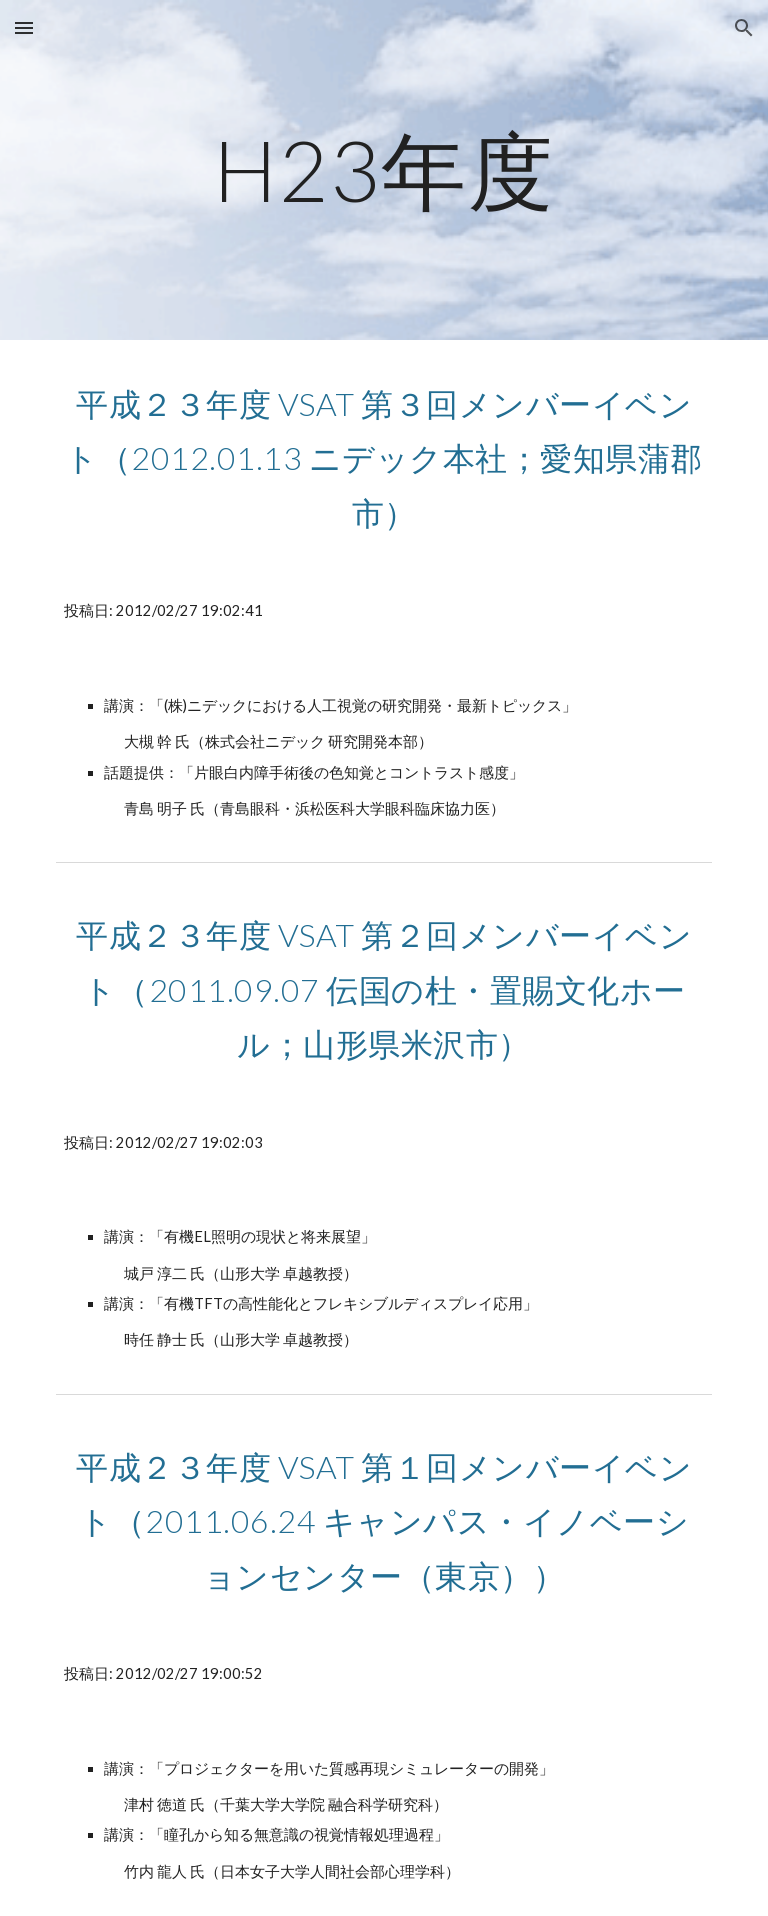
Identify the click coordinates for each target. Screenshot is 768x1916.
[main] (383, 169)
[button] (24, 27)
